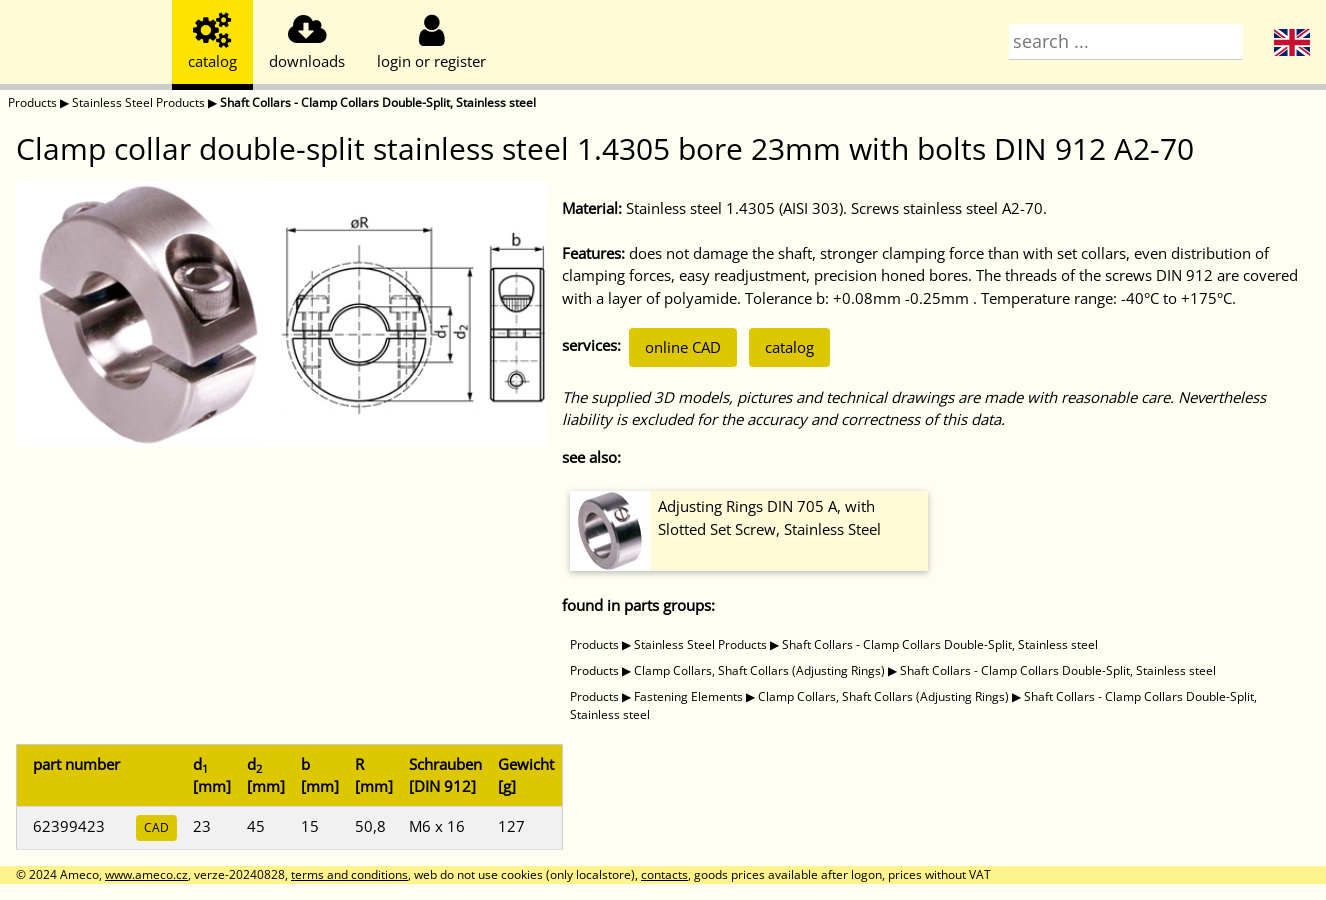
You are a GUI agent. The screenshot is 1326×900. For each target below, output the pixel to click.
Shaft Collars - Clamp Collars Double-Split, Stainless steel (378, 102)
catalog (789, 347)
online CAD (683, 347)
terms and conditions (349, 874)
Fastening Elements (688, 696)
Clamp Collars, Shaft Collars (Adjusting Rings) (759, 670)
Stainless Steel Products (138, 102)
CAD (156, 827)
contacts (664, 874)
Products (32, 102)
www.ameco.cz (146, 874)
